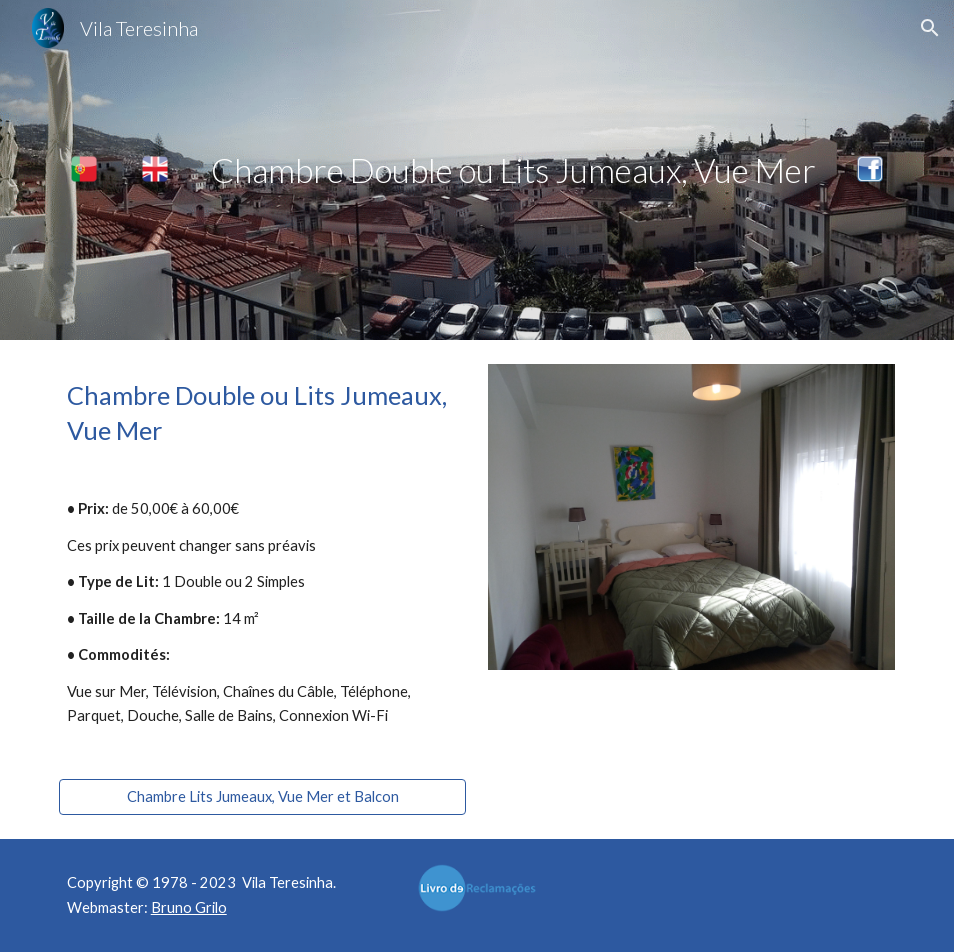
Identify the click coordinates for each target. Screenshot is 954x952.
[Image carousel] (692, 517)
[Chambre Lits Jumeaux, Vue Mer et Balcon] (263, 797)
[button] (930, 28)
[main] (513, 170)
